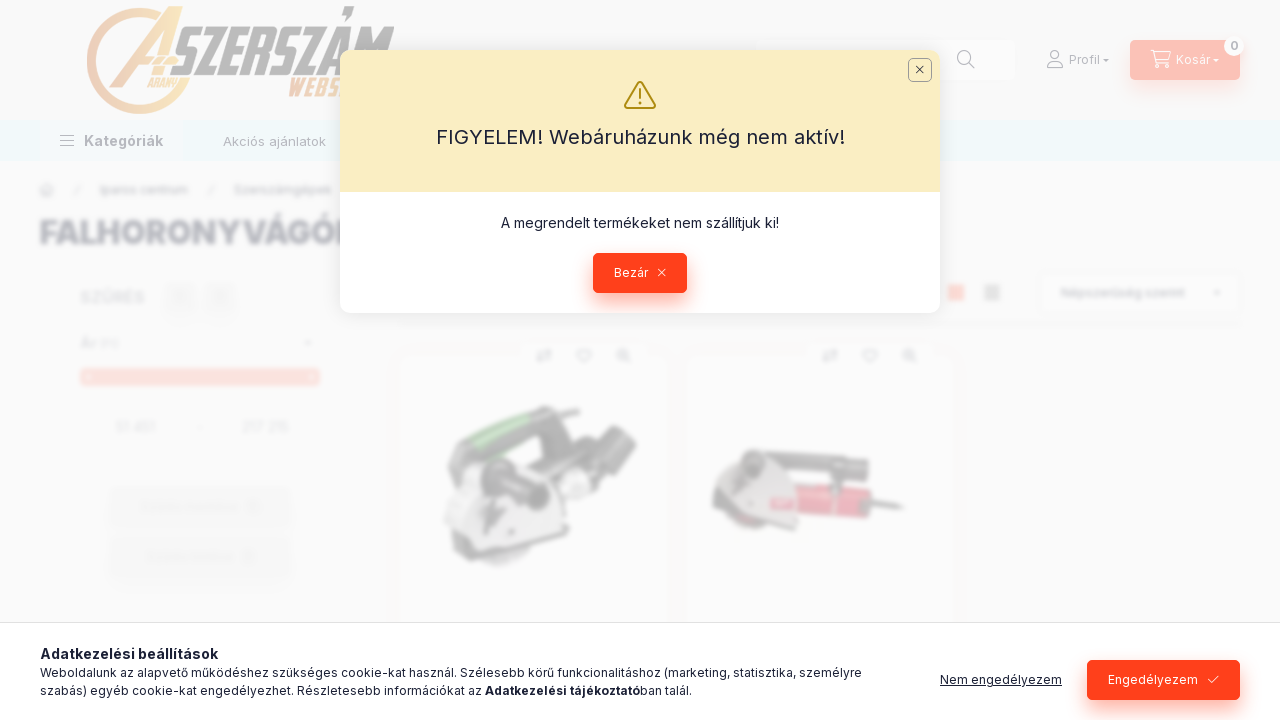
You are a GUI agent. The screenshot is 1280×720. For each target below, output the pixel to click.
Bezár (631, 272)
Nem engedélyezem (1001, 679)
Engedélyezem (1153, 679)
